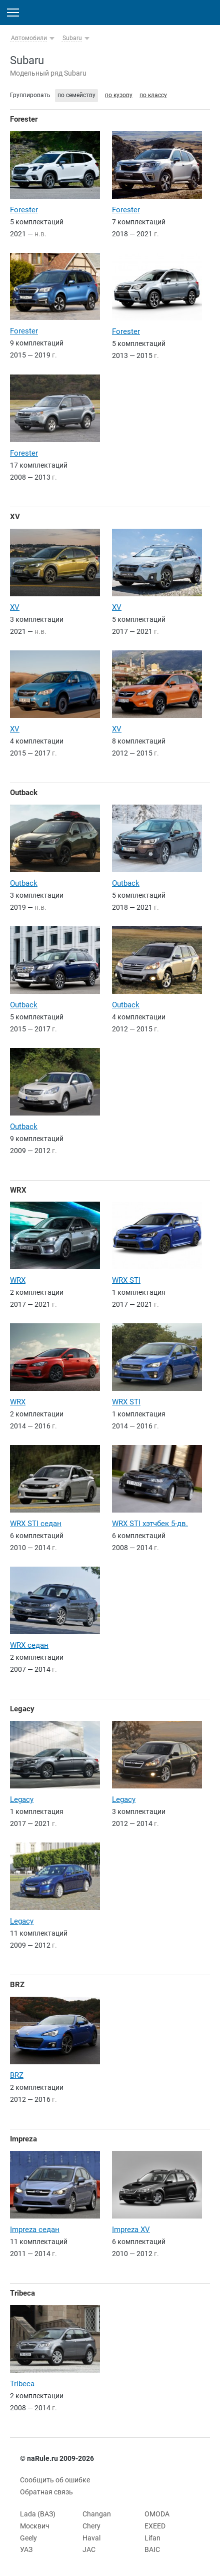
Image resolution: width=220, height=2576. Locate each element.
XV (15, 516)
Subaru (72, 38)
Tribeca (22, 2293)
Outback (24, 792)
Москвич (35, 2526)
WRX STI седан (36, 1523)
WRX (18, 1190)
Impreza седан (35, 2229)
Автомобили (29, 38)
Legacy (22, 1708)
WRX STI (126, 1280)
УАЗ (26, 2549)
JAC (89, 2549)
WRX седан (29, 1645)
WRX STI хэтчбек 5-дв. (150, 1523)
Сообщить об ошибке (55, 2480)
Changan (96, 2514)
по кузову (118, 95)
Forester (24, 119)
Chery (91, 2526)
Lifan (152, 2538)
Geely (28, 2538)
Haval (91, 2538)
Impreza (23, 2138)
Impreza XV (131, 2229)
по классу (153, 95)
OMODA (157, 2514)
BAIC (152, 2549)
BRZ (17, 1984)
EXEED (155, 2526)
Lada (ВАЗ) (38, 2514)
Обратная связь (46, 2492)
